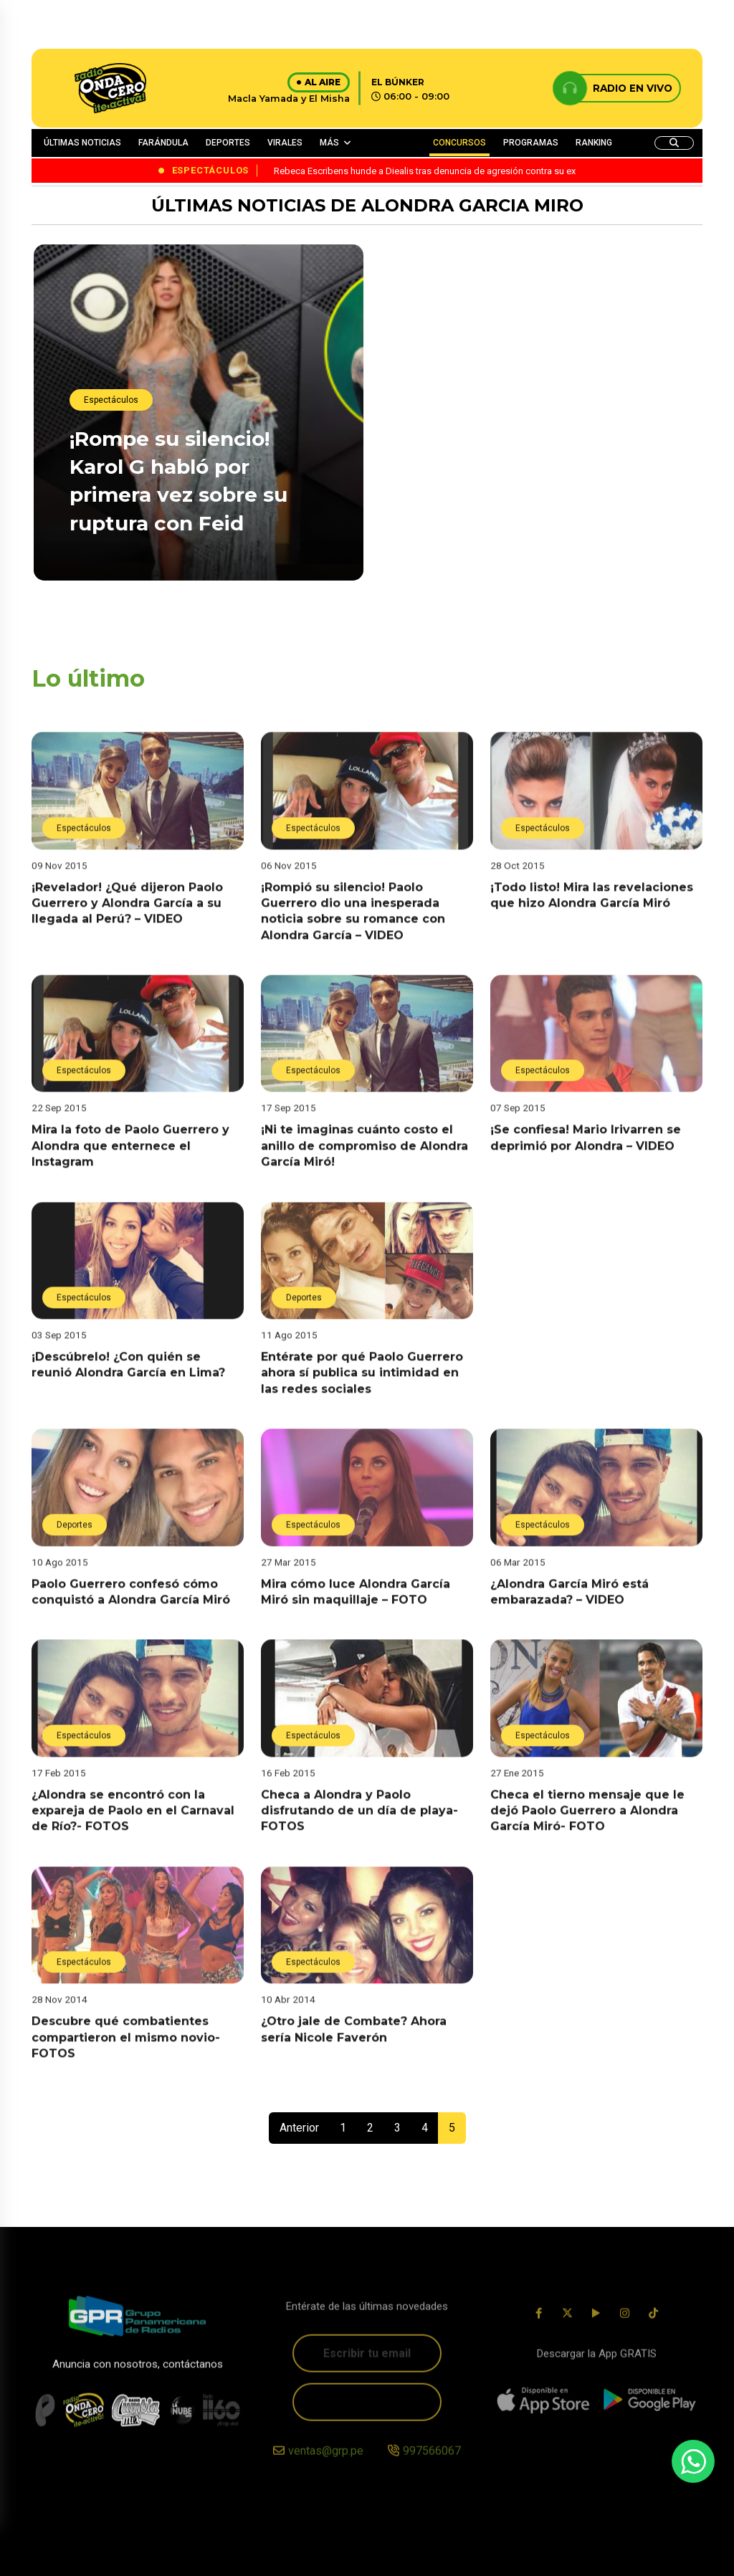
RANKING (594, 143)
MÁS (329, 143)
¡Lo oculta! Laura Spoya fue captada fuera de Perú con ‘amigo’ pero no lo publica (524, 382)
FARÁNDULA (163, 143)
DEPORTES (228, 143)
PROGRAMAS (530, 143)
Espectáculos (111, 401)
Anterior (299, 2127)
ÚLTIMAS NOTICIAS (82, 143)
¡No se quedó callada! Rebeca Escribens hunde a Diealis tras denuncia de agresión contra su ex (534, 552)
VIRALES (284, 143)
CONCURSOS (459, 143)
